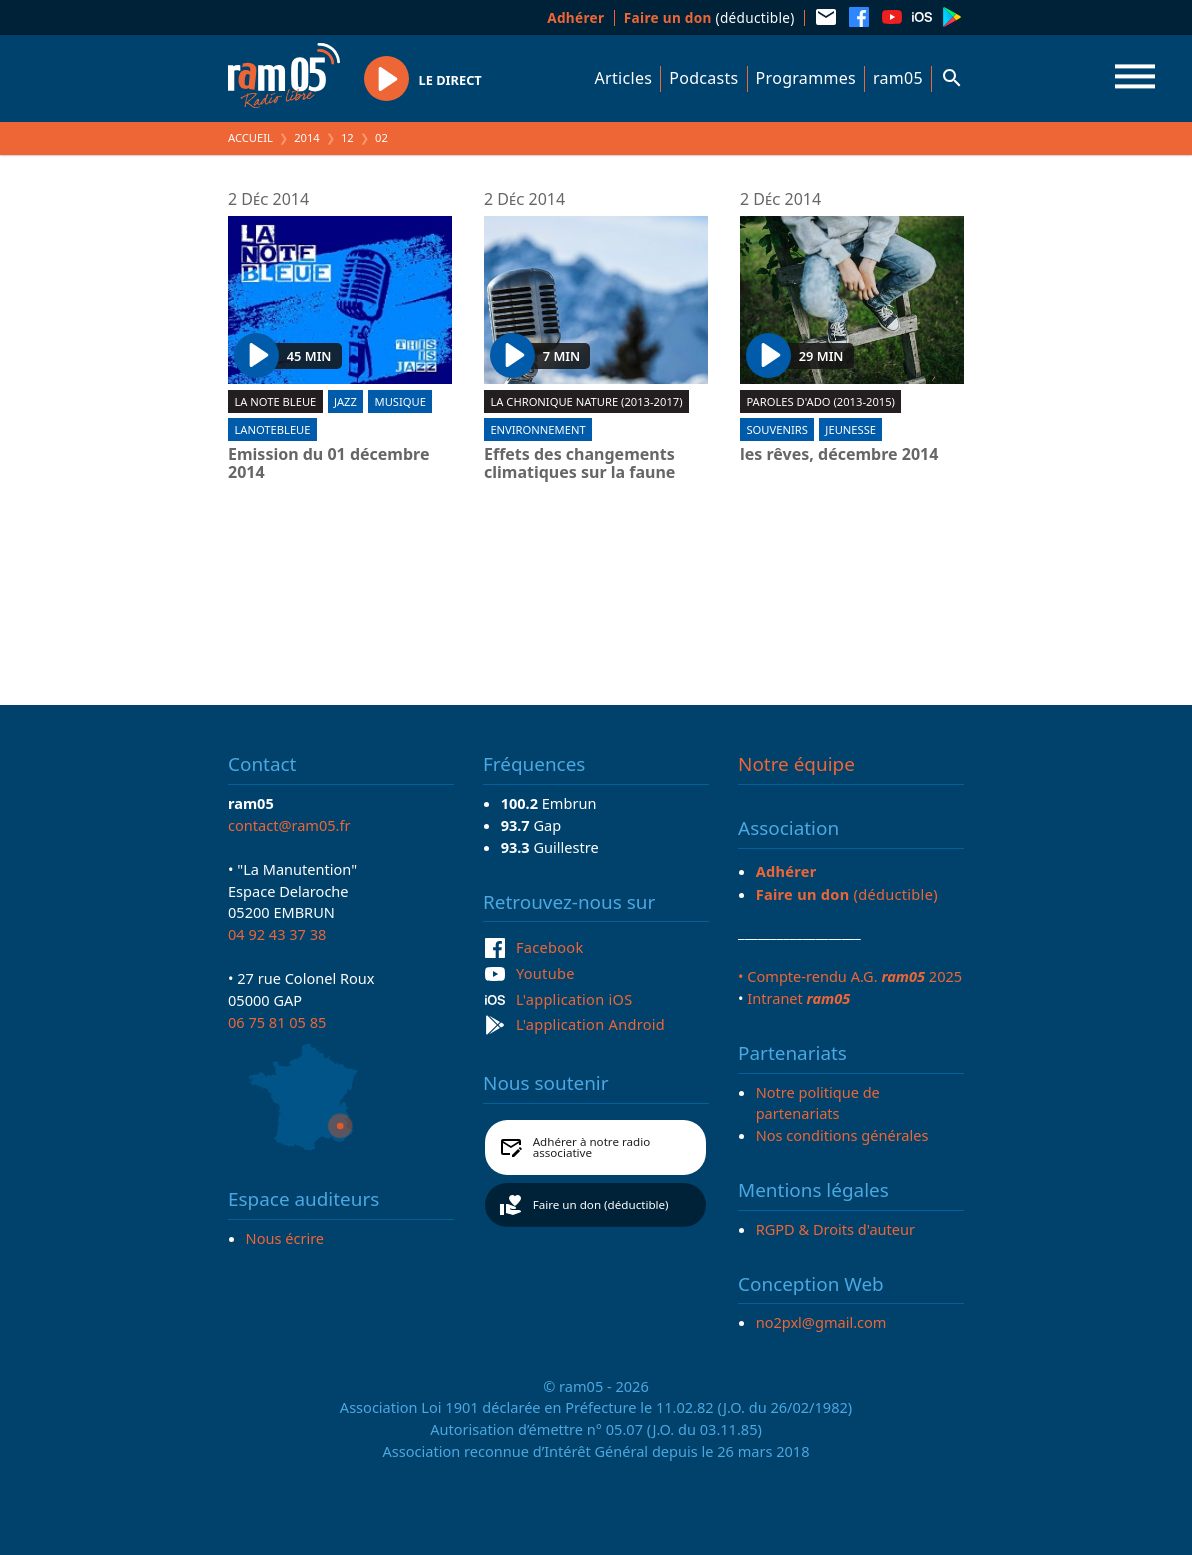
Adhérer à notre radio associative (592, 1147)
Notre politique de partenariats (818, 1103)
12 (347, 137)
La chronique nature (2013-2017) (586, 401)
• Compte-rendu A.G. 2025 (850, 976)
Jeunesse (850, 429)
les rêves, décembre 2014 (839, 455)
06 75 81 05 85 (277, 1022)
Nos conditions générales (842, 1135)
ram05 (898, 78)
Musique (400, 401)
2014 (307, 137)
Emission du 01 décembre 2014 (328, 463)
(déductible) (709, 17)
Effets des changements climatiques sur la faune (579, 463)
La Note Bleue (275, 401)
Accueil (250, 137)
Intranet (798, 998)
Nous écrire (285, 1238)
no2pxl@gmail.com (821, 1322)
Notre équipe (796, 764)
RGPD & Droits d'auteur (835, 1229)
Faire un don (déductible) (601, 1204)
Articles (624, 78)
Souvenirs (776, 429)
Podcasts (703, 78)
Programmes (806, 78)
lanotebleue (272, 429)
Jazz (345, 401)
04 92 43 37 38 (277, 934)
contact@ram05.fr (289, 825)
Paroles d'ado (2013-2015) (820, 401)
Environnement (537, 429)
